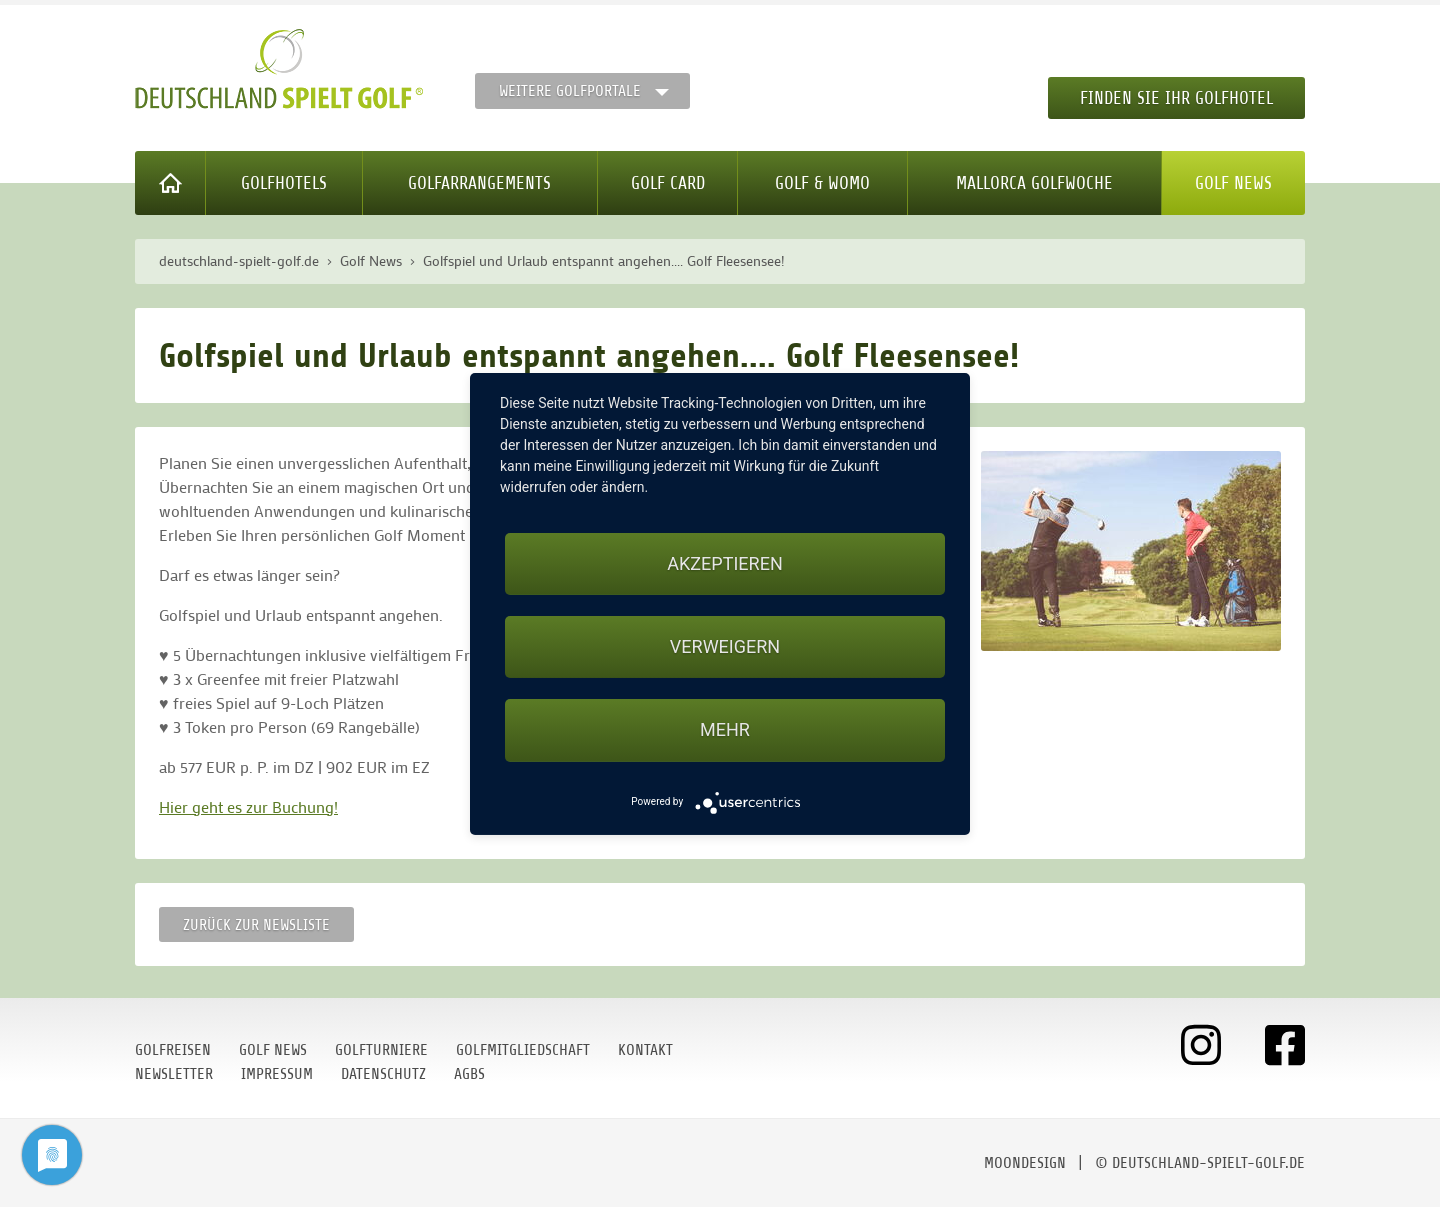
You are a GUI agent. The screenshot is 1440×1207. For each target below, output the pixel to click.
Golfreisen (173, 1050)
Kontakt (645, 1050)
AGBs (469, 1074)
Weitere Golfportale (570, 91)
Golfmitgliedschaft (523, 1050)
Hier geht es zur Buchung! (248, 806)
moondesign (1025, 1163)
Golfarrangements (479, 183)
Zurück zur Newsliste (256, 925)
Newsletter (174, 1074)
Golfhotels (284, 183)
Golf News (1233, 183)
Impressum (277, 1074)
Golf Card (668, 183)
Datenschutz (383, 1074)
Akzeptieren (724, 563)
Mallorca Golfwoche (1034, 183)
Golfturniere (381, 1050)
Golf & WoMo (822, 183)
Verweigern (725, 646)
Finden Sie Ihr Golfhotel (1176, 98)
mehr (725, 729)
